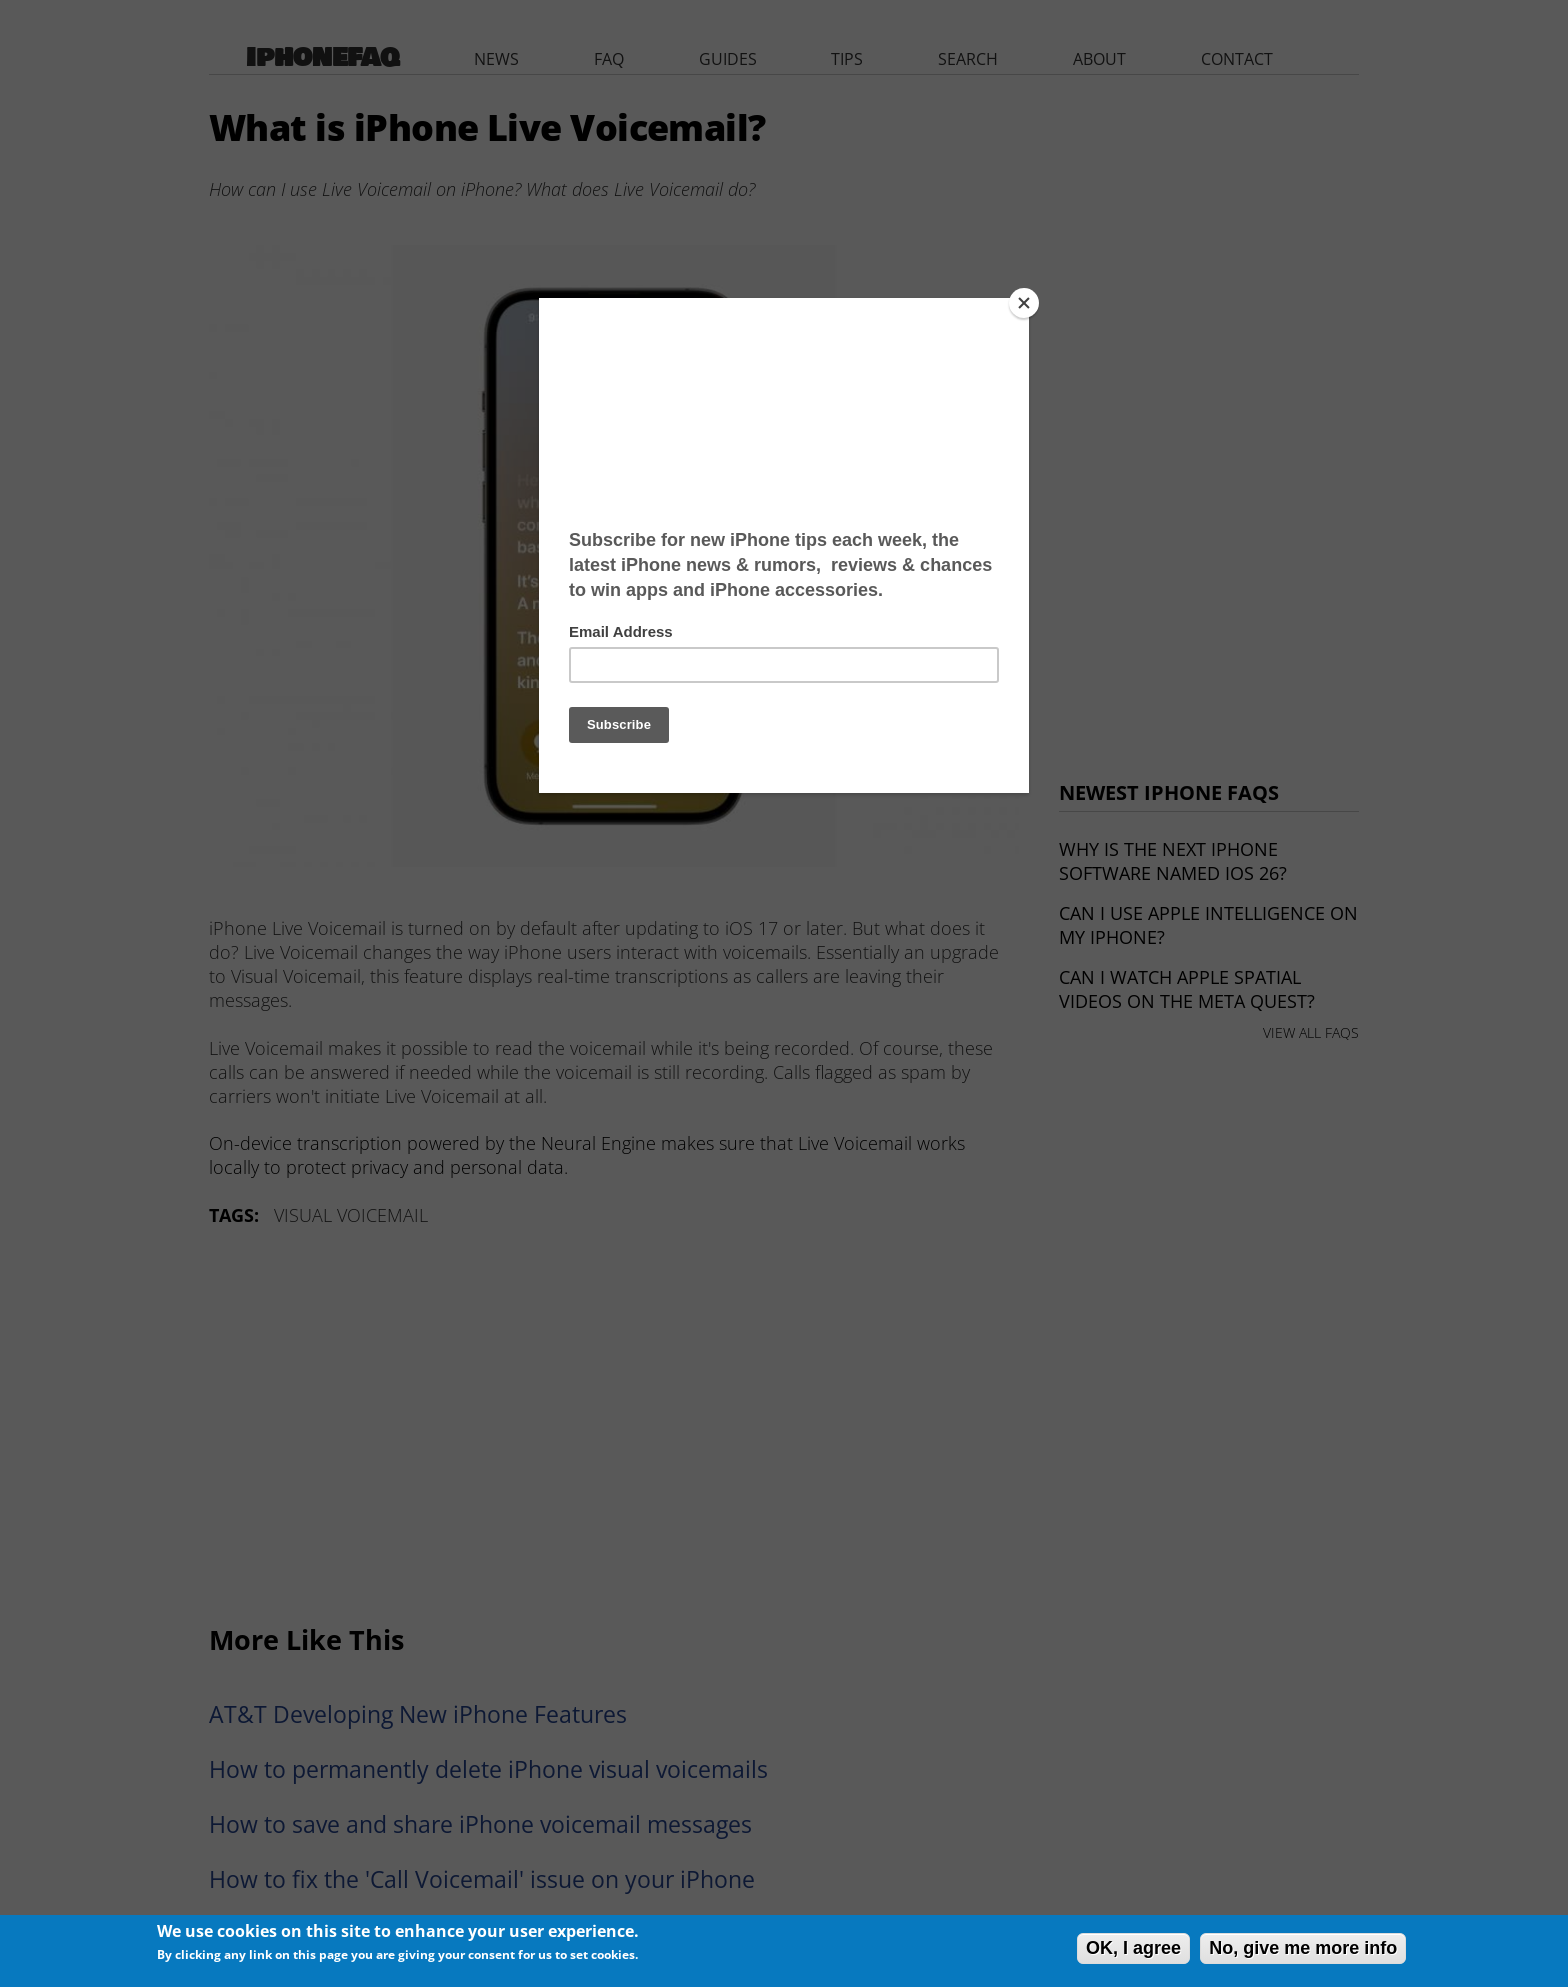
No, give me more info (1303, 1948)
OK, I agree (1133, 1948)
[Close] (1024, 303)
